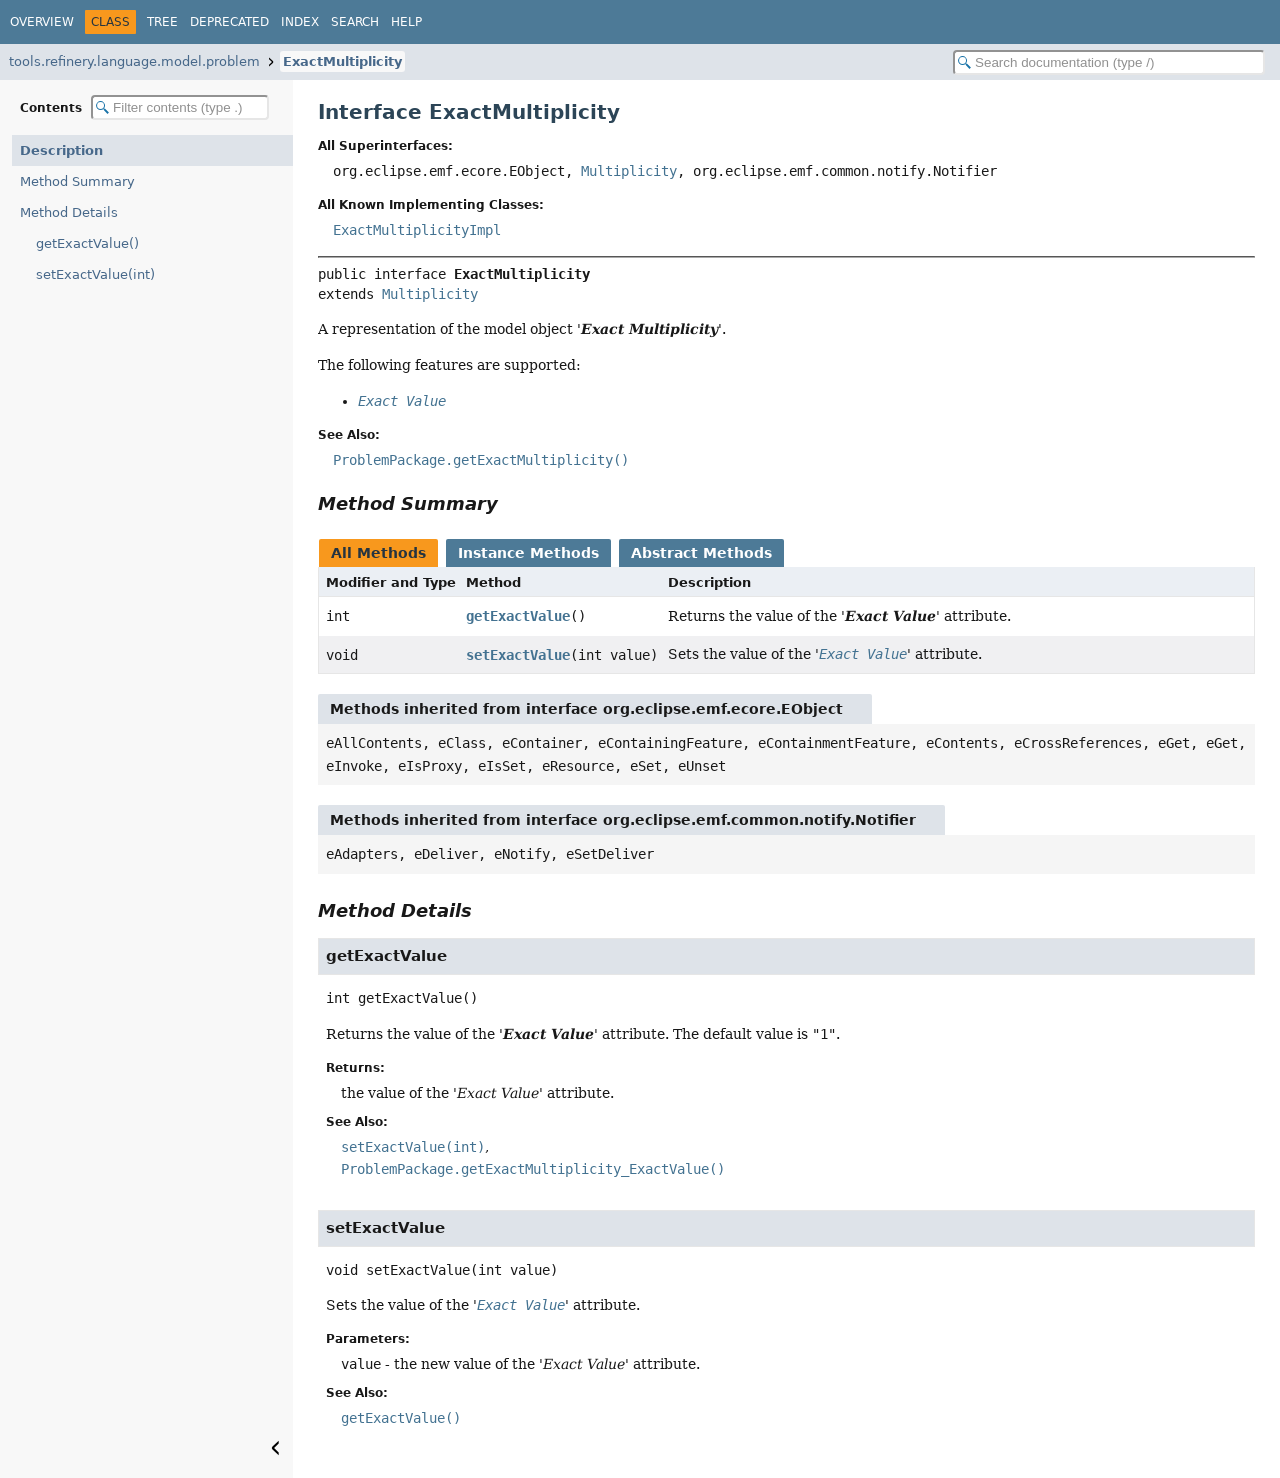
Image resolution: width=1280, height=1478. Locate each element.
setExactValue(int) (95, 274)
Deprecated (229, 22)
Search (355, 22)
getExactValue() (87, 243)
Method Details (69, 212)
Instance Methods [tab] (528, 553)
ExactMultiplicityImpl (417, 230)
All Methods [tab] (378, 553)
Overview (42, 22)
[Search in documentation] (1109, 62)
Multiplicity (629, 171)
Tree (162, 22)
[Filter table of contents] (180, 107)
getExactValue (518, 616)
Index (300, 22)
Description (61, 150)
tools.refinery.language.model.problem (134, 61)
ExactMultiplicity (342, 61)
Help (406, 22)
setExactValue (518, 655)
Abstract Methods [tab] (701, 553)
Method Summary (77, 181)
